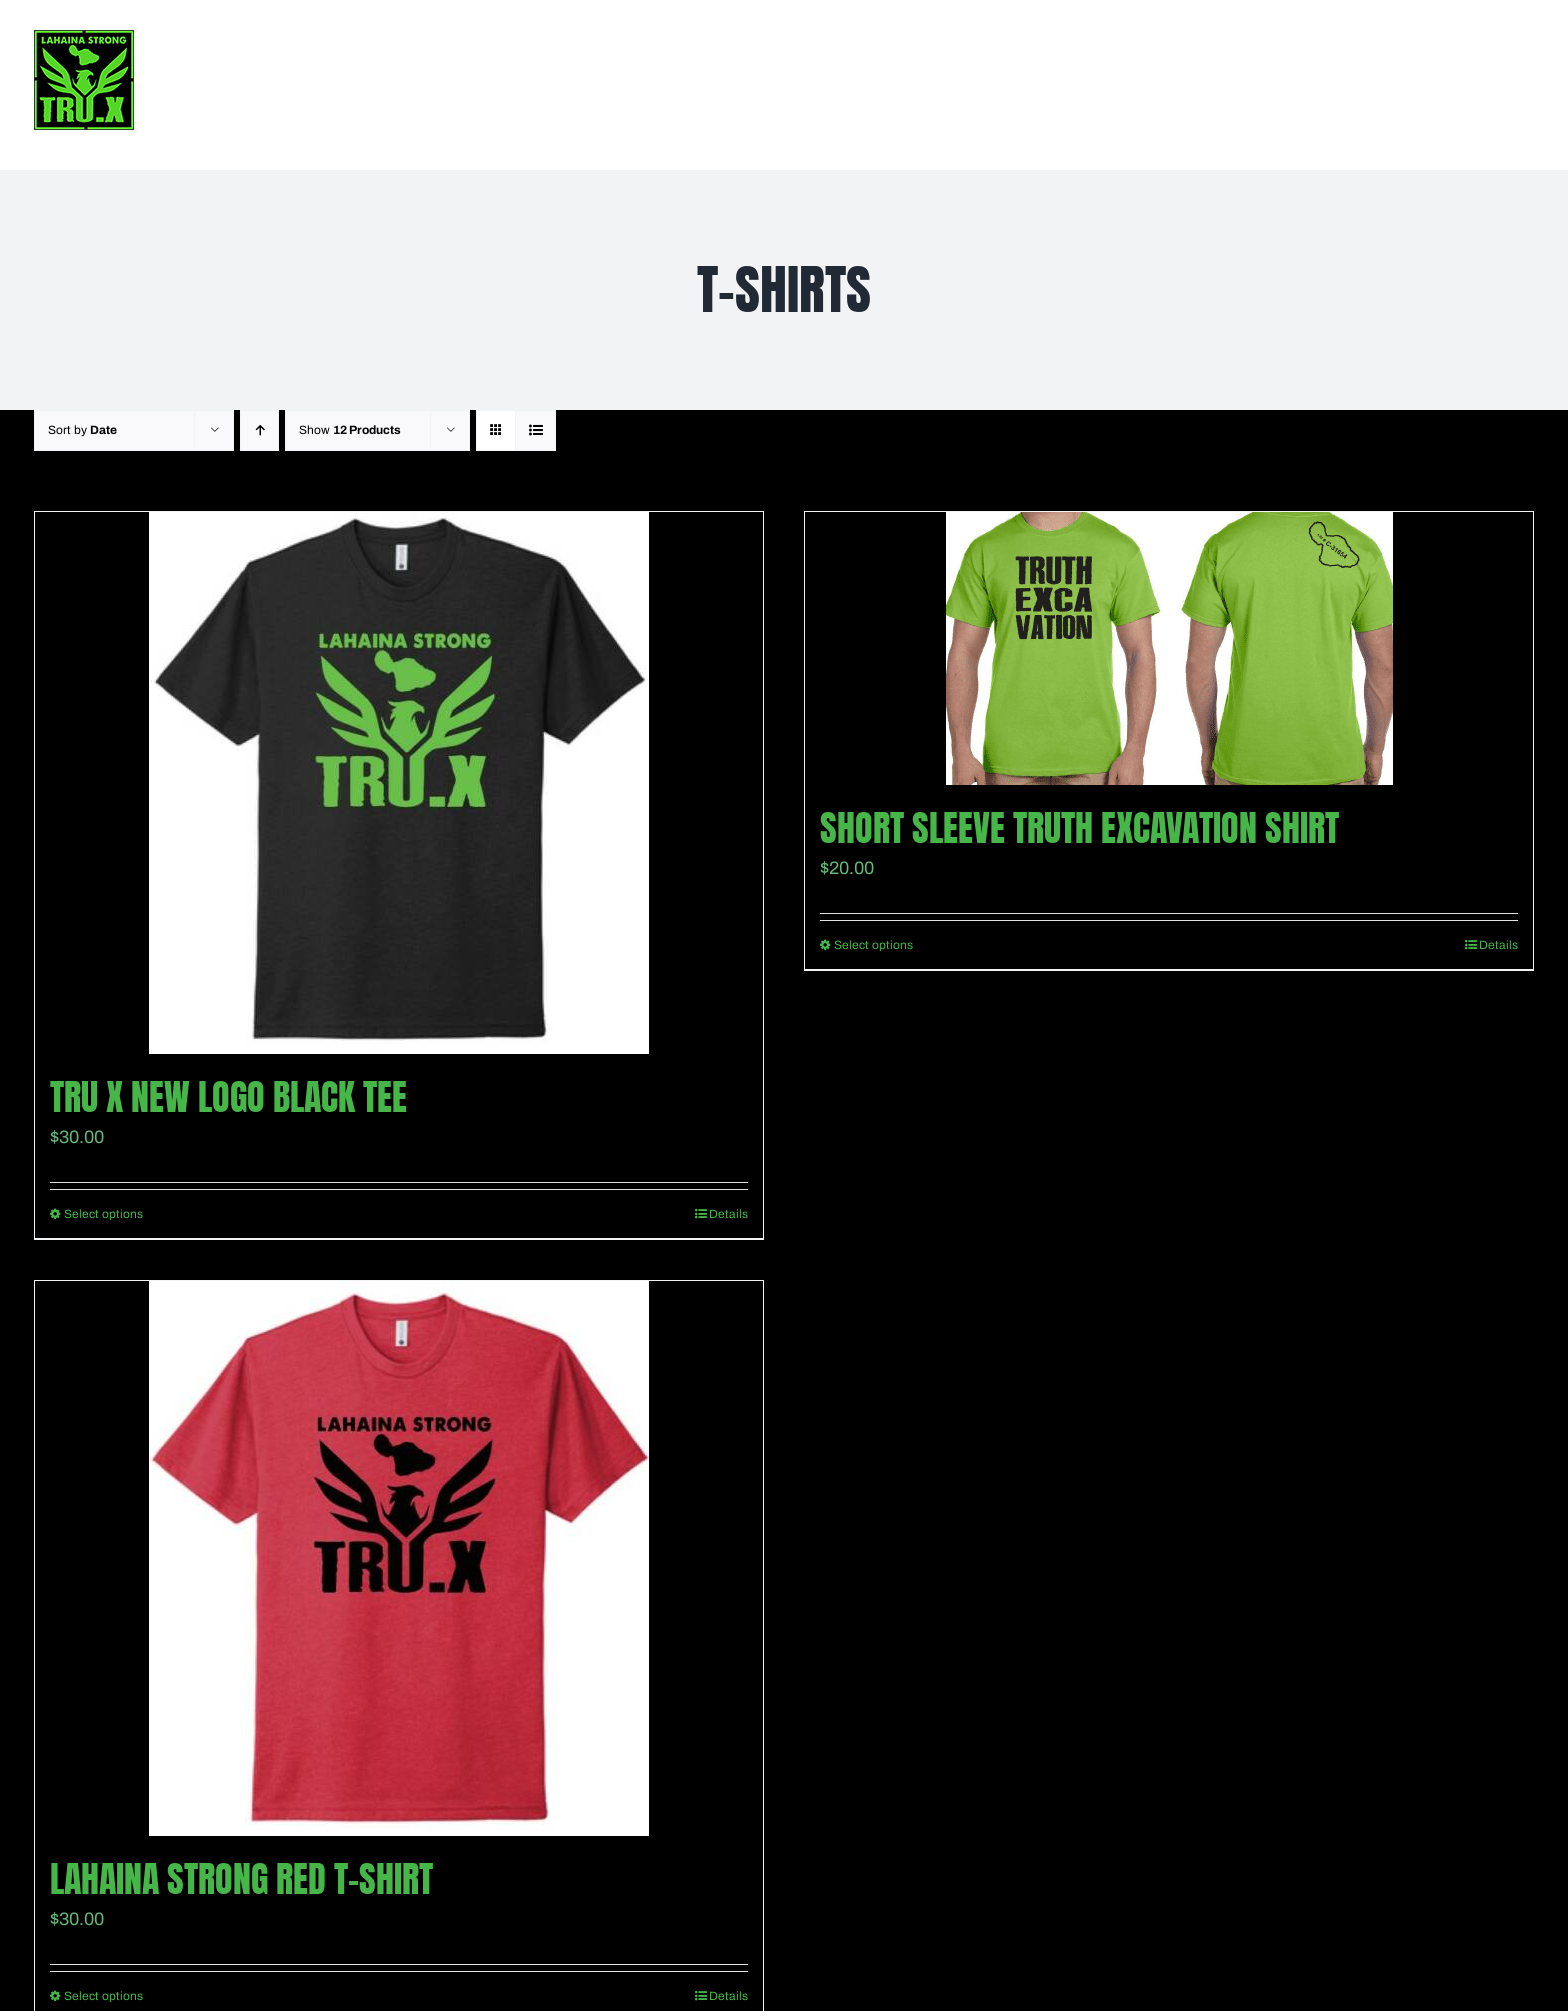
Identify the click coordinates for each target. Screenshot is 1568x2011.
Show (350, 430)
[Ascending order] (259, 430)
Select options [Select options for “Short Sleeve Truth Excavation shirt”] (873, 945)
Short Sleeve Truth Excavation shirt (1079, 828)
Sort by (82, 430)
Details (728, 1214)
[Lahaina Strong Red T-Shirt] (399, 1558)
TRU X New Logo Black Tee (228, 1097)
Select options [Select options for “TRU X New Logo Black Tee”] (103, 1214)
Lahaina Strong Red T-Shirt (241, 1879)
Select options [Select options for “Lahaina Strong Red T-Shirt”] (103, 1996)
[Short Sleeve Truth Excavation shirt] (1169, 648)
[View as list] (535, 430)
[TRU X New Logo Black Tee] (399, 783)
